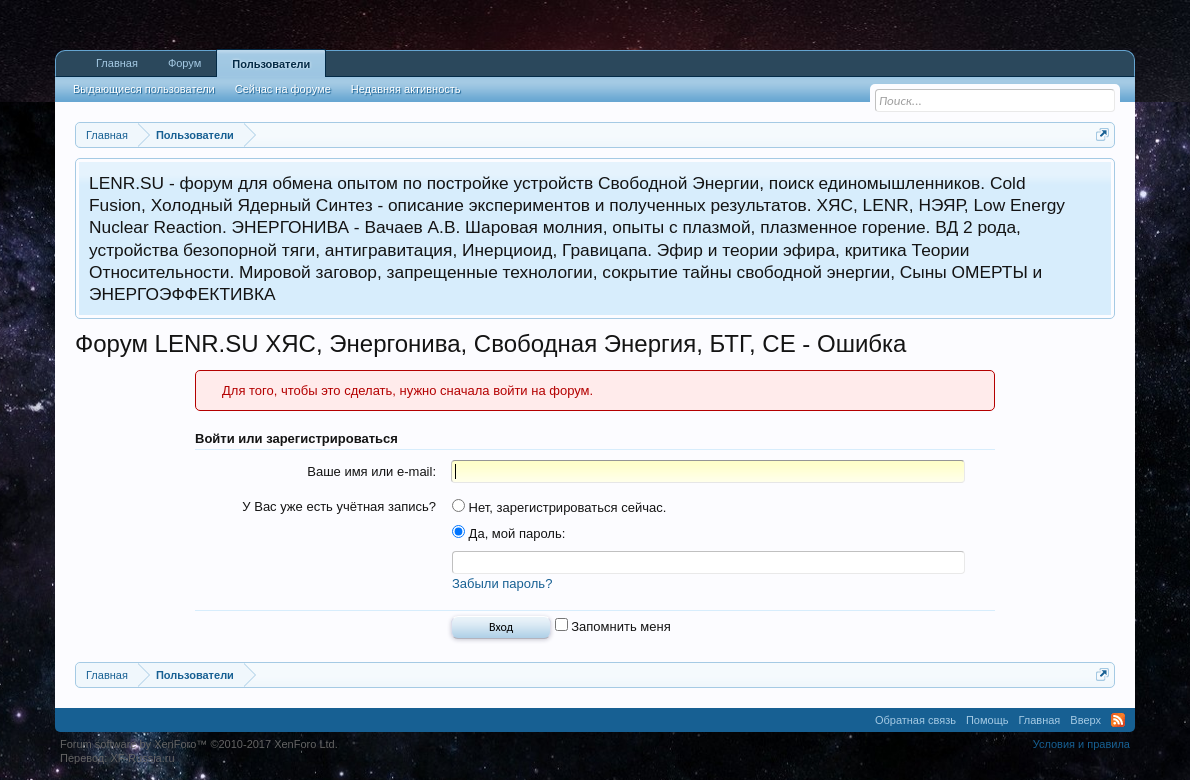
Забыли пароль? (502, 583)
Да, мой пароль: (508, 533)
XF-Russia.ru (142, 758)
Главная (117, 63)
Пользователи (271, 64)
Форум (184, 63)
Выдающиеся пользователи (144, 89)
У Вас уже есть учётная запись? (339, 506)
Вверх (1085, 720)
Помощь (987, 720)
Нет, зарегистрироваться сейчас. (559, 507)
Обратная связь (915, 720)
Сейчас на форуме (283, 89)
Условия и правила (1081, 744)
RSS (1118, 720)
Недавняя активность (406, 89)
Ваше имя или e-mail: (371, 471)
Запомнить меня (613, 626)
